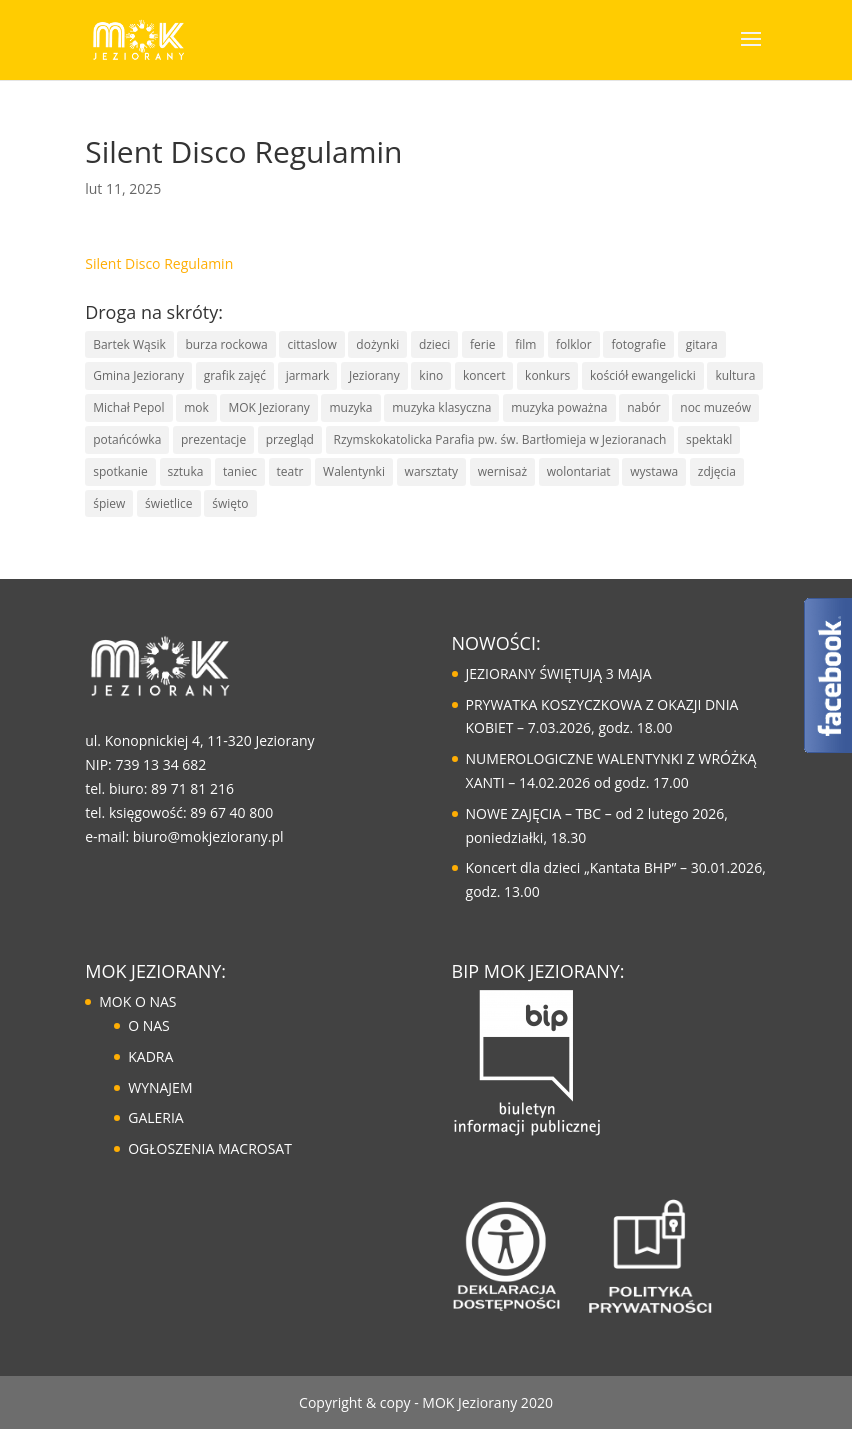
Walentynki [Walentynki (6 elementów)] (354, 471)
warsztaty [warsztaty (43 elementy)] (431, 471)
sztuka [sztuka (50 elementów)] (186, 471)
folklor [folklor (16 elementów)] (574, 344)
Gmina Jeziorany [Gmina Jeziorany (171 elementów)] (138, 375)
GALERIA (156, 1117)
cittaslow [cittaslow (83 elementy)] (311, 344)
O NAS (149, 1025)
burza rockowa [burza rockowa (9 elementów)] (226, 344)
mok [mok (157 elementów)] (196, 407)
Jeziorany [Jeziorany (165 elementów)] (374, 375)
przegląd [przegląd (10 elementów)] (290, 439)
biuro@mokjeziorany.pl (208, 836)
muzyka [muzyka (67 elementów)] (350, 407)
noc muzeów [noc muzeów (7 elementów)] (715, 407)
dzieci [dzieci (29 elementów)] (435, 344)
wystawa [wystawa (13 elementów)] (654, 471)
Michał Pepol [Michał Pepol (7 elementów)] (128, 407)
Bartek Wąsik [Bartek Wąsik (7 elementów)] (129, 344)
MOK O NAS (137, 1001)
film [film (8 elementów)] (525, 344)
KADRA (150, 1056)
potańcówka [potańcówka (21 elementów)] (127, 439)
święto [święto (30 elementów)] (230, 503)
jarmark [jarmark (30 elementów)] (308, 375)
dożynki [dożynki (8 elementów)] (377, 344)
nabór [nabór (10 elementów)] (644, 407)
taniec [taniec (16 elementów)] (240, 471)
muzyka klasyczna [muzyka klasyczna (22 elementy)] (441, 407)
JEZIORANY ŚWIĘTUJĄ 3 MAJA (559, 673)
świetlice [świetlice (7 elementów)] (169, 503)
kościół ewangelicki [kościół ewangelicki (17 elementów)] (643, 375)
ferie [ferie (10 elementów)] (482, 344)
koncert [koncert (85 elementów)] (484, 375)
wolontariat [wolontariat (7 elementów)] (579, 471)
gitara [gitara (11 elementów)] (702, 344)
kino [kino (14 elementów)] (431, 375)
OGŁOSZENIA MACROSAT (210, 1148)
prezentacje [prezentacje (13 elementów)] (213, 439)
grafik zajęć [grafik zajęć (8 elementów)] (235, 375)
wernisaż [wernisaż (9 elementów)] (502, 471)
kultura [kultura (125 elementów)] (735, 375)
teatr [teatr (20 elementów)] (290, 471)
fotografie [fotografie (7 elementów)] (638, 344)
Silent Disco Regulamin (159, 263)
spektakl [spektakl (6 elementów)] (709, 439)
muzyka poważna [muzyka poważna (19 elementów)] (559, 407)
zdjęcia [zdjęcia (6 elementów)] (717, 471)
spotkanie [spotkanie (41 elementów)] (120, 471)
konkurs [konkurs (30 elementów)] (547, 375)
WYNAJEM (160, 1087)
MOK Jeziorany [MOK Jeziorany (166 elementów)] (268, 407)
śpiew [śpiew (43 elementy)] (109, 503)
